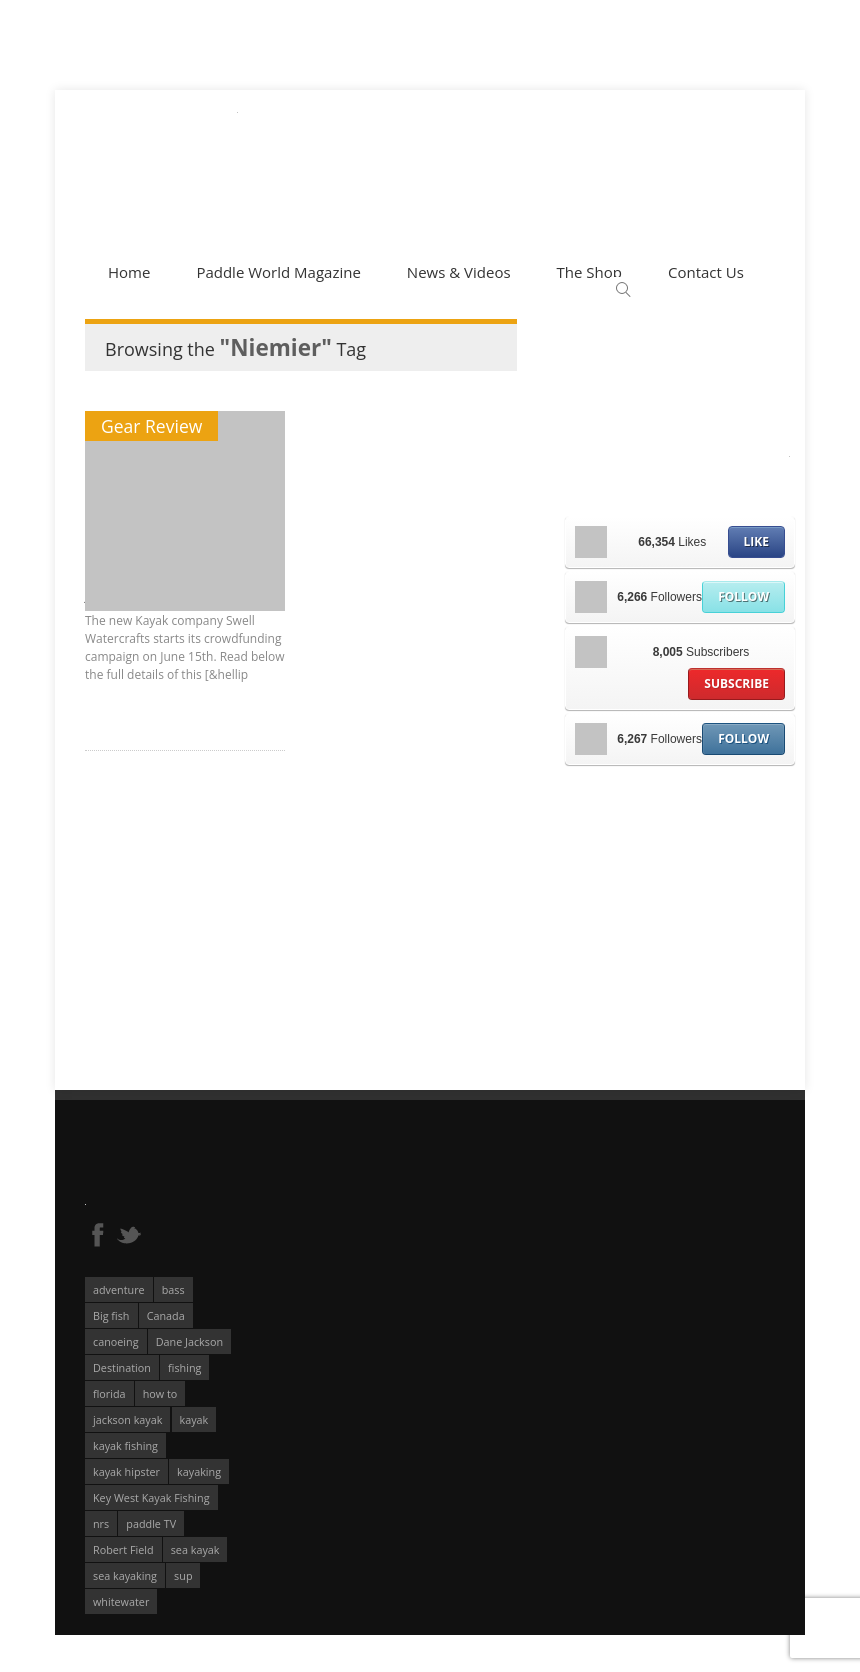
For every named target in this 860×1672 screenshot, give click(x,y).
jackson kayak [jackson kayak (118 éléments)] (127, 1419)
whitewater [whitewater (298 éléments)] (121, 1601)
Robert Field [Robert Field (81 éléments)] (123, 1549)
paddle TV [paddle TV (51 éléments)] (151, 1523)
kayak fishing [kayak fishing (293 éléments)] (125, 1445)
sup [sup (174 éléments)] (183, 1575)
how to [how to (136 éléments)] (160, 1393)
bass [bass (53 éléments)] (173, 1289)
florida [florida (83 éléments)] (109, 1393)
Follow (743, 596)
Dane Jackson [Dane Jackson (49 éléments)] (189, 1341)
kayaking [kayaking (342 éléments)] (199, 1471)
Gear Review (151, 426)
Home (129, 272)
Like (756, 541)
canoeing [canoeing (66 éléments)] (116, 1341)
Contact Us (706, 272)
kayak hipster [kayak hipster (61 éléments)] (126, 1471)
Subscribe (736, 683)
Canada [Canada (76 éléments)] (166, 1315)
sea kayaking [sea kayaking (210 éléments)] (125, 1575)
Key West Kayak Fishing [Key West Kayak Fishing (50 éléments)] (151, 1497)
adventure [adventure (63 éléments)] (119, 1289)
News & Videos (459, 272)
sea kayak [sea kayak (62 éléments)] (195, 1549)
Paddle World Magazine (278, 272)
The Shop (589, 272)
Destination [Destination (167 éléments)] (122, 1367)
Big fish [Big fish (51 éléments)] (111, 1315)
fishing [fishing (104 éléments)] (184, 1367)
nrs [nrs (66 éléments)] (101, 1523)
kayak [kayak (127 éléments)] (194, 1419)
